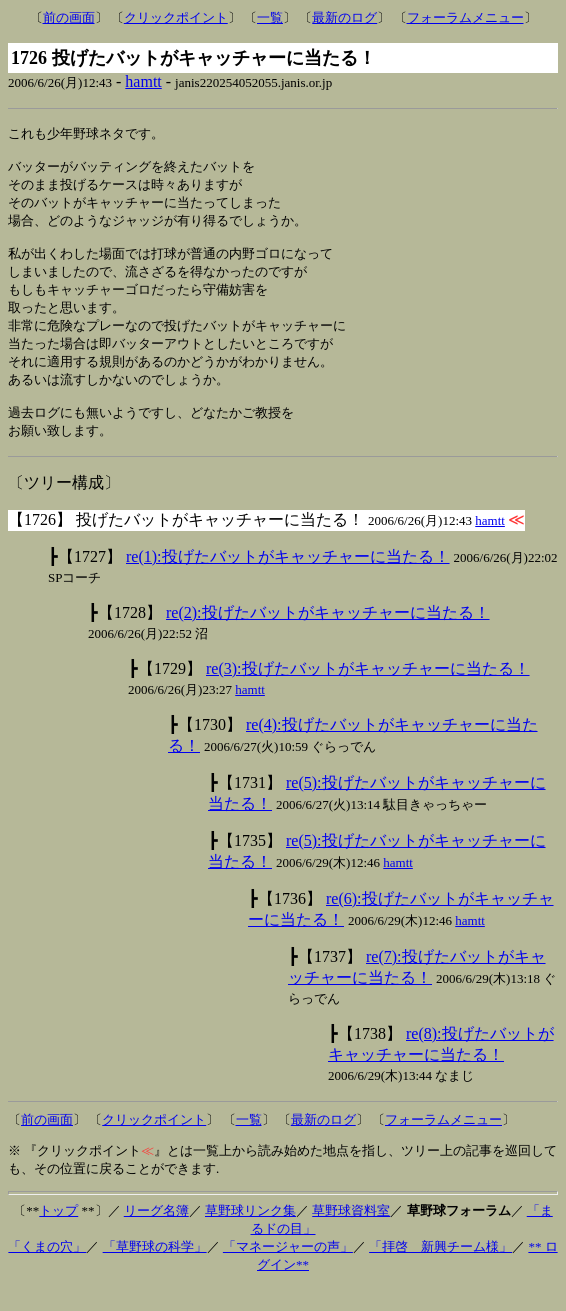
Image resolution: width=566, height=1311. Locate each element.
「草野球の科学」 (155, 1270)
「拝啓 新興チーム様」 (440, 1270)
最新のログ (344, 17)
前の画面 (69, 17)
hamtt (143, 81)
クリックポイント (176, 17)
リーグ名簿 (156, 1234)
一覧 (270, 17)
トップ (58, 1234)
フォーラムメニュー (465, 17)
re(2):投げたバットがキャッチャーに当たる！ (328, 636)
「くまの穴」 (47, 1270)
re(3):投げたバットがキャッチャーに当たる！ (368, 692)
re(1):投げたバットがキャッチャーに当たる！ (288, 580)
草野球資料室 (351, 1234)
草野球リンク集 (250, 1234)
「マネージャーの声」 (288, 1270)
